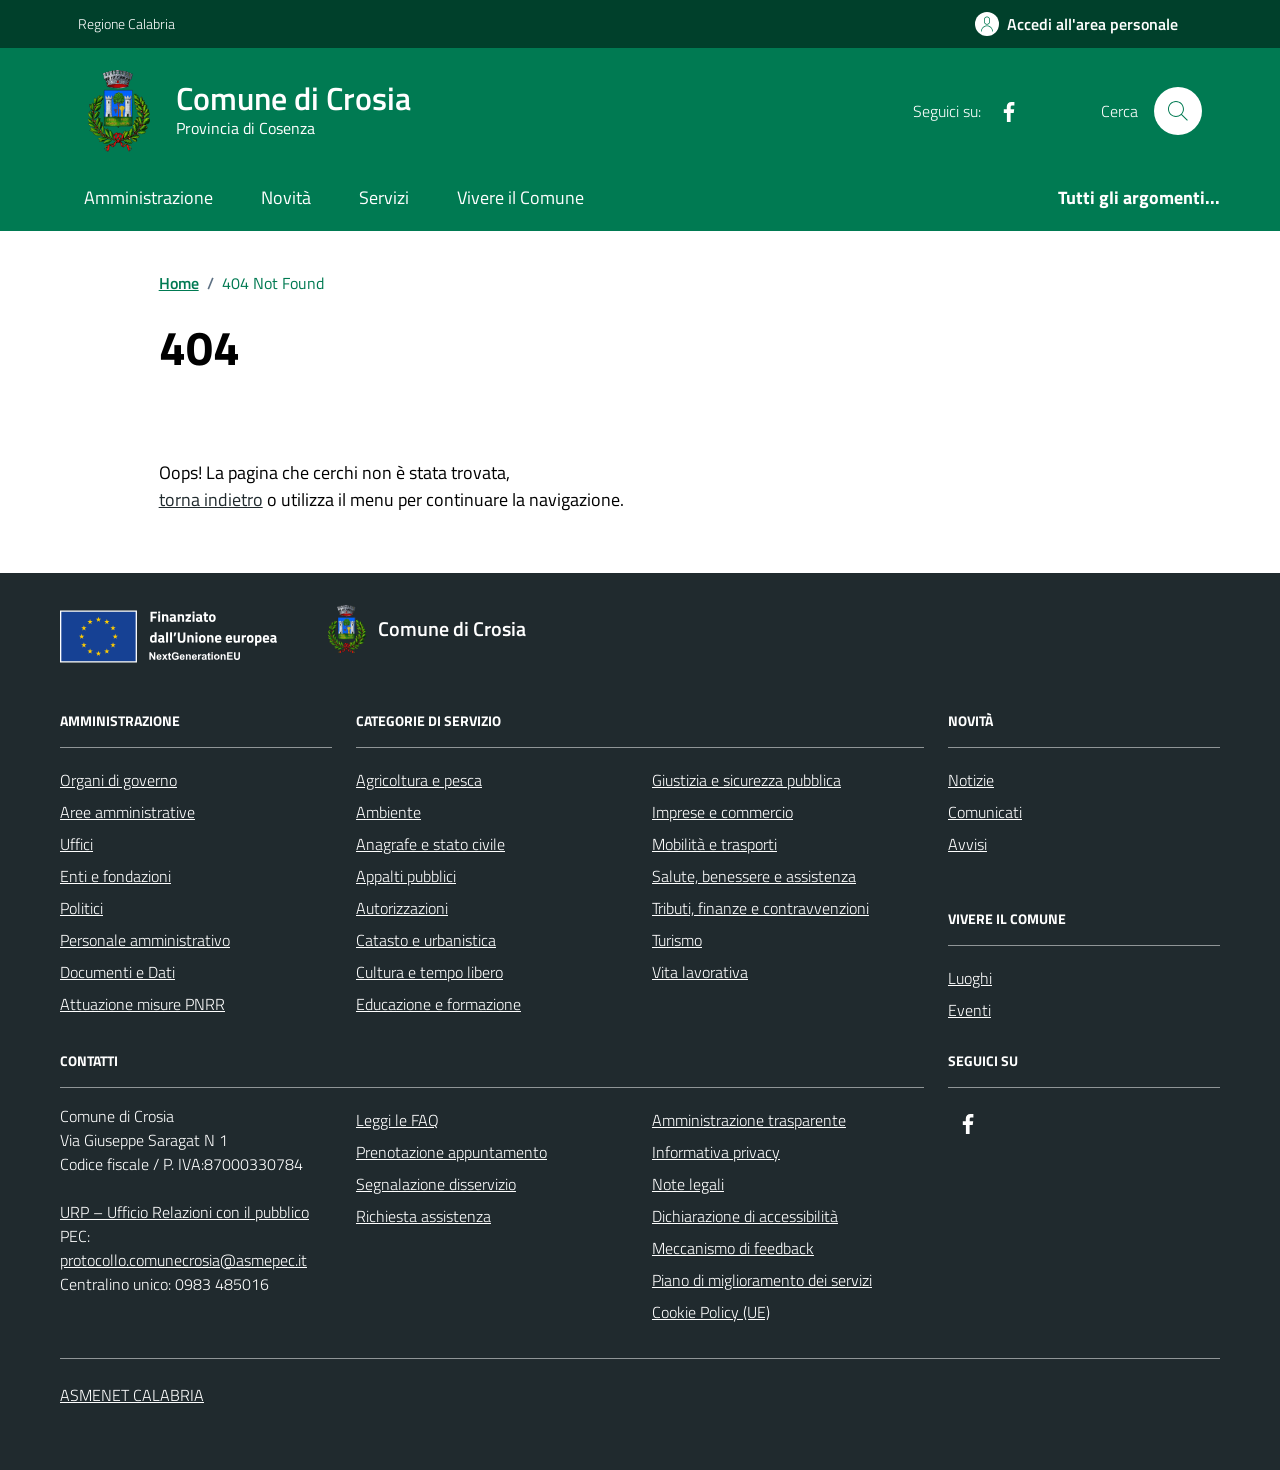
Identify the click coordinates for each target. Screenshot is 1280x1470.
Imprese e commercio (722, 812)
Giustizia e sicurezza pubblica (746, 780)
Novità (286, 197)
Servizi (384, 197)
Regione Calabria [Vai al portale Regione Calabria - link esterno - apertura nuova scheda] (126, 23)
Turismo (677, 940)
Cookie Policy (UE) (711, 1312)
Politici (81, 908)
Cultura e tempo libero (429, 972)
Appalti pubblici (406, 876)
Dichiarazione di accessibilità (745, 1216)
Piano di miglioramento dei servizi (762, 1280)
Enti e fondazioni (115, 876)
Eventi (969, 1010)
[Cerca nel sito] (1178, 111)
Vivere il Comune (520, 197)
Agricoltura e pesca (419, 780)
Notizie (971, 780)
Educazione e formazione (438, 1004)
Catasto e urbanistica (426, 940)
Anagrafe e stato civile (430, 844)
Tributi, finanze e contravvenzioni (760, 908)
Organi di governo (118, 780)
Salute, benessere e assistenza (754, 876)
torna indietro (211, 499)
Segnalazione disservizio (436, 1184)
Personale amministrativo (145, 940)
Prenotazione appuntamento (451, 1152)
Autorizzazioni (402, 908)
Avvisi (967, 844)
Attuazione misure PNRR (142, 1004)
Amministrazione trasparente (749, 1120)
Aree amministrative (127, 812)
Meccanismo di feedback (733, 1248)
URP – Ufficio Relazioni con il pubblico (184, 1212)
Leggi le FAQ (397, 1120)
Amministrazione (148, 197)
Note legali (688, 1184)
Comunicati (985, 812)
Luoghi (970, 978)
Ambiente (388, 812)
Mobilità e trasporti (714, 844)
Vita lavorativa (700, 972)
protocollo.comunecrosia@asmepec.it (183, 1260)
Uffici (76, 844)
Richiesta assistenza (423, 1216)
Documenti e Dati (117, 972)
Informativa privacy (716, 1152)
